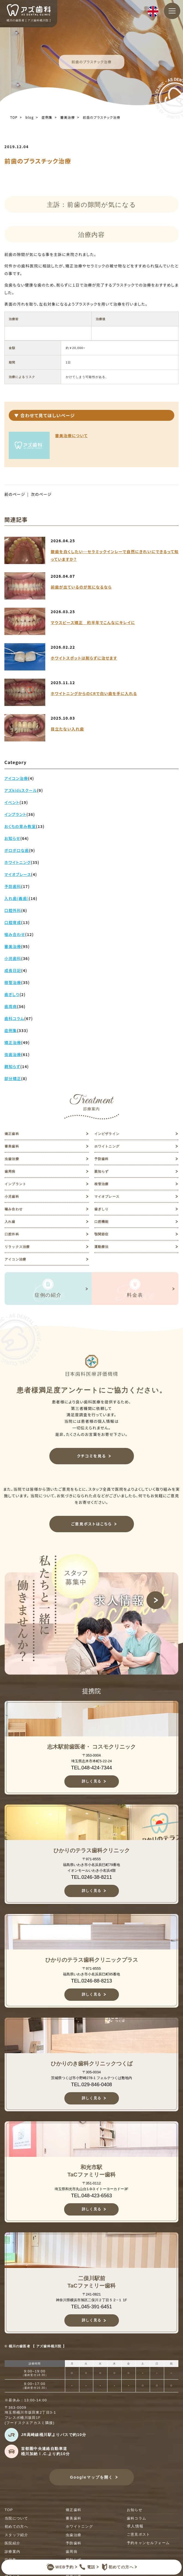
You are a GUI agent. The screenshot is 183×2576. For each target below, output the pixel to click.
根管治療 (101, 1184)
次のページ (41, 494)
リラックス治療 (17, 1247)
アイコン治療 (15, 1259)
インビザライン (106, 1134)
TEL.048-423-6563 (91, 2195)
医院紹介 (12, 2543)
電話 (86, 2567)
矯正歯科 (12, 1134)
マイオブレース (106, 1196)
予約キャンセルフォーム (148, 2543)
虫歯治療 (12, 1159)
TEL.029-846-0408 (91, 2084)
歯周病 (10, 1171)
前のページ (14, 494)
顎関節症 (101, 1234)
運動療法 (101, 1247)
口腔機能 (101, 1222)
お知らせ (134, 2510)
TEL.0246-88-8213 (91, 1981)
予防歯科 (101, 1159)
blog (29, 117)
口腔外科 (12, 1234)
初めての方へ (116, 2567)
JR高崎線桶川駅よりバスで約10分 (53, 2434)
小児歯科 (12, 1196)
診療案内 (12, 2552)
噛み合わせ (14, 1209)
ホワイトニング (106, 1146)
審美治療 (67, 117)
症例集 (46, 117)
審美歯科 (12, 1146)
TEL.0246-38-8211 (91, 1877)
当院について (16, 2518)
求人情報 (135, 2526)
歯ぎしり (101, 1209)
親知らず (101, 1171)
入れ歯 (10, 1222)
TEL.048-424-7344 (91, 1767)
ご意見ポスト (138, 2534)
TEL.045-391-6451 (91, 2306)
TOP (14, 117)
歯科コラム (136, 2518)
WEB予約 (60, 2567)
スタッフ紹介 (16, 2535)
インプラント (15, 1184)
